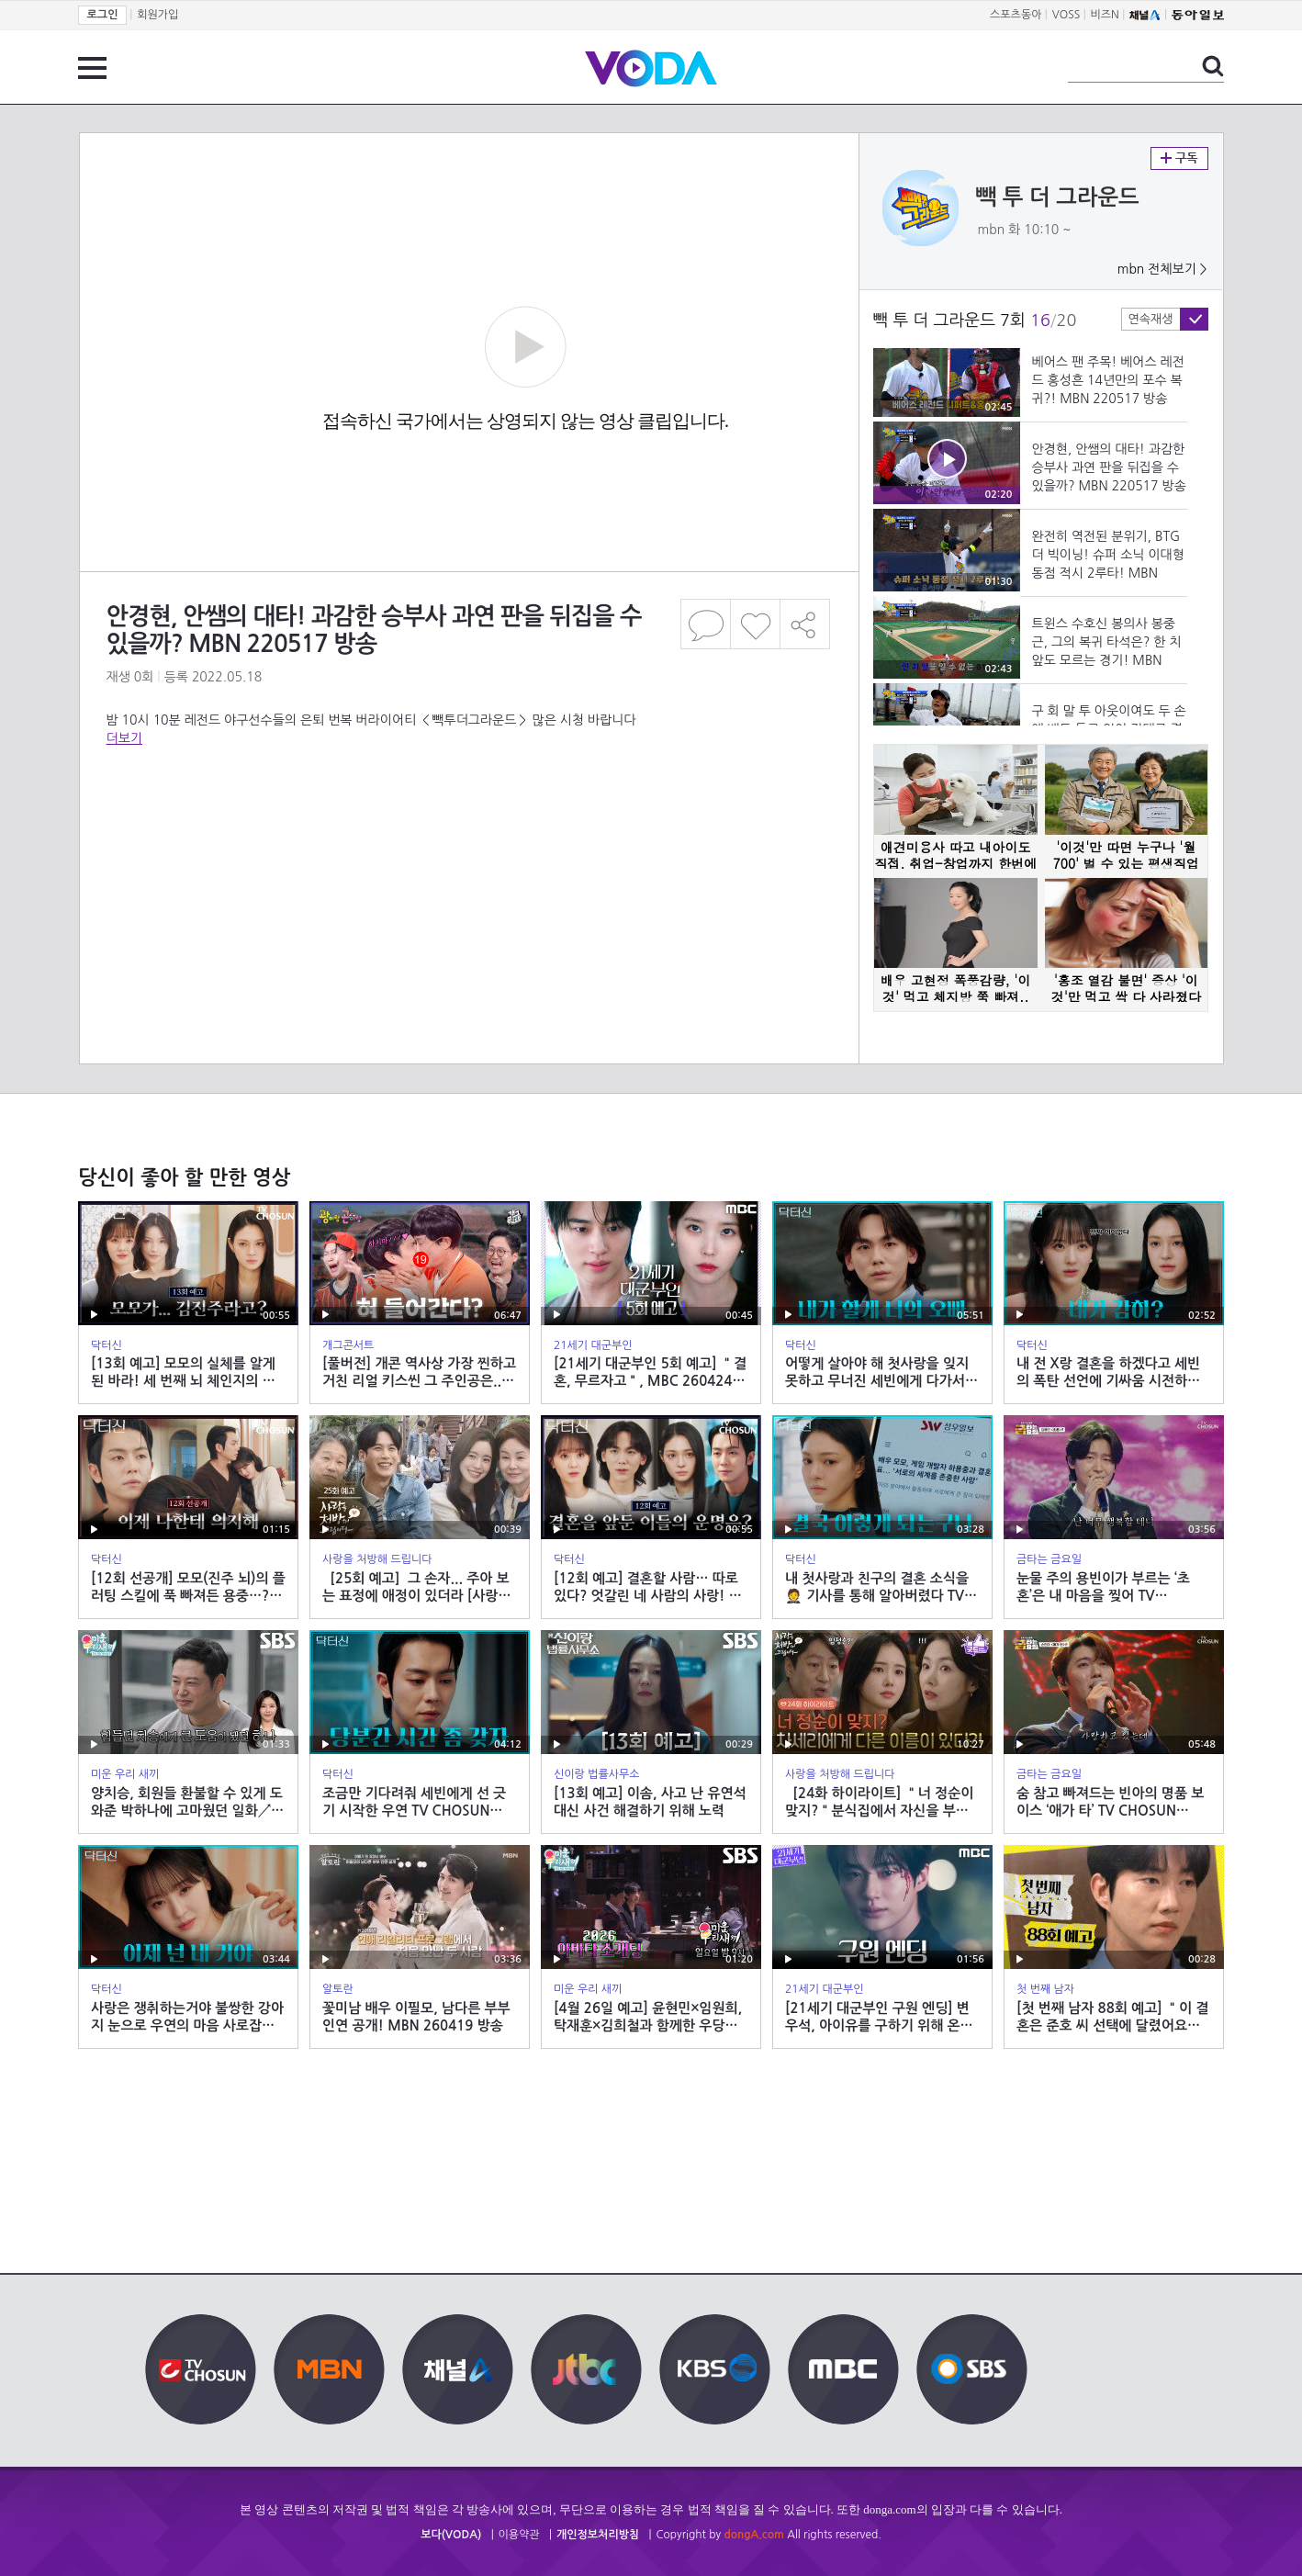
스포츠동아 (1015, 14)
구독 (1179, 158)
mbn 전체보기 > (1162, 269)
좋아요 (755, 624)
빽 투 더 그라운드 (1057, 197)
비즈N (1105, 14)
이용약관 (519, 2534)
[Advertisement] (468, 821)
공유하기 (805, 624)
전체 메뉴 (92, 68)
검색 (1213, 66)
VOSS (1066, 14)
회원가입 (157, 14)
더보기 (124, 738)
